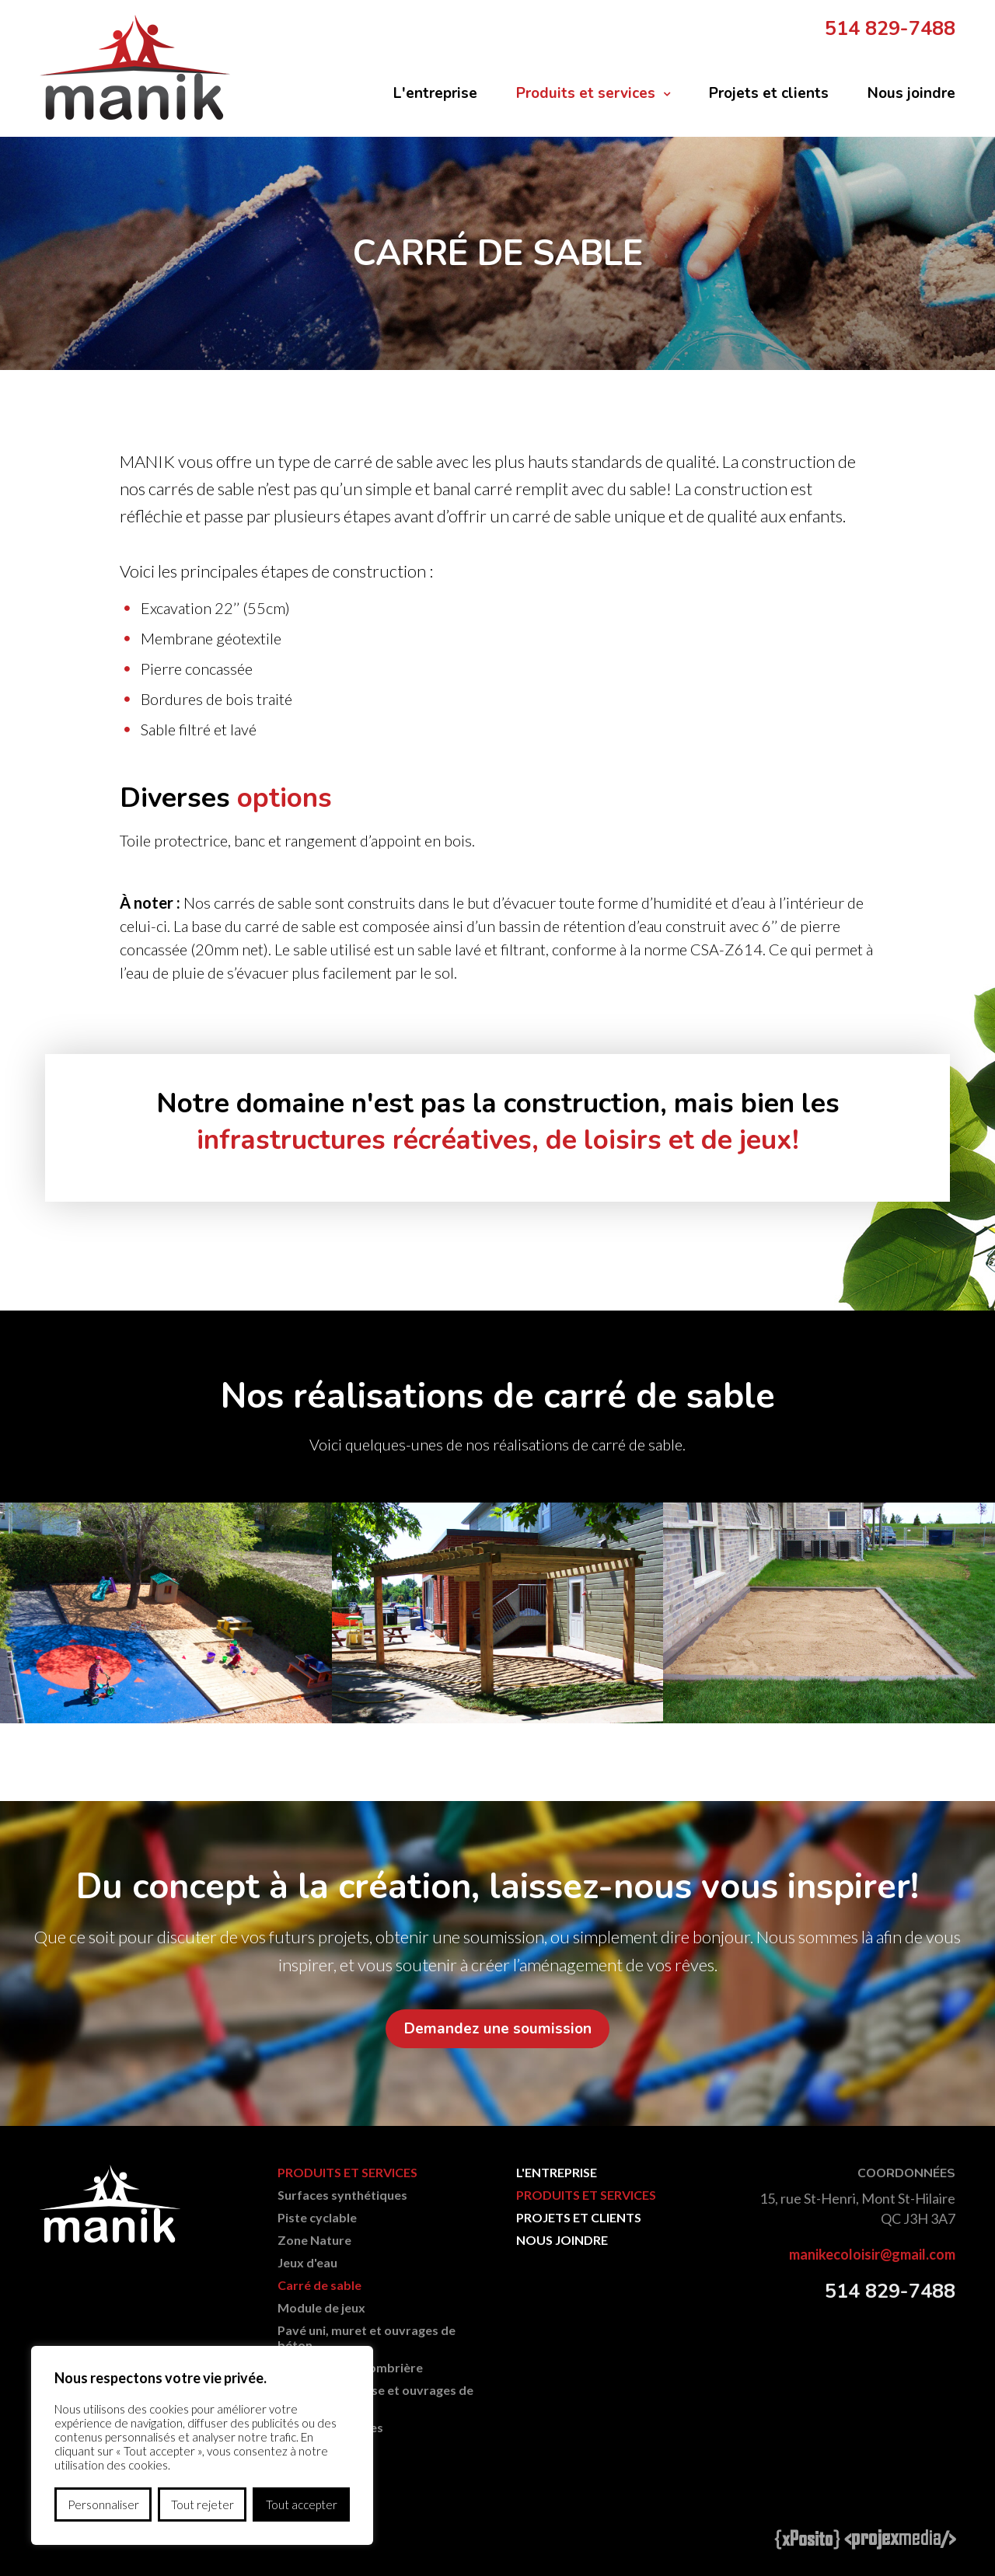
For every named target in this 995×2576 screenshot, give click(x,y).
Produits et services (585, 93)
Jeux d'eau (307, 2264)
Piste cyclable (317, 2218)
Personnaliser (103, 2504)
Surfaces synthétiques (342, 2196)
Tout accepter (301, 2504)
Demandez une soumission (498, 2029)
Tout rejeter (202, 2504)
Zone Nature (314, 2241)
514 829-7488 (890, 29)
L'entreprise (435, 93)
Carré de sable (319, 2286)
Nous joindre (911, 93)
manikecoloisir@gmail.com (872, 2255)
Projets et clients (769, 93)
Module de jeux (321, 2309)
